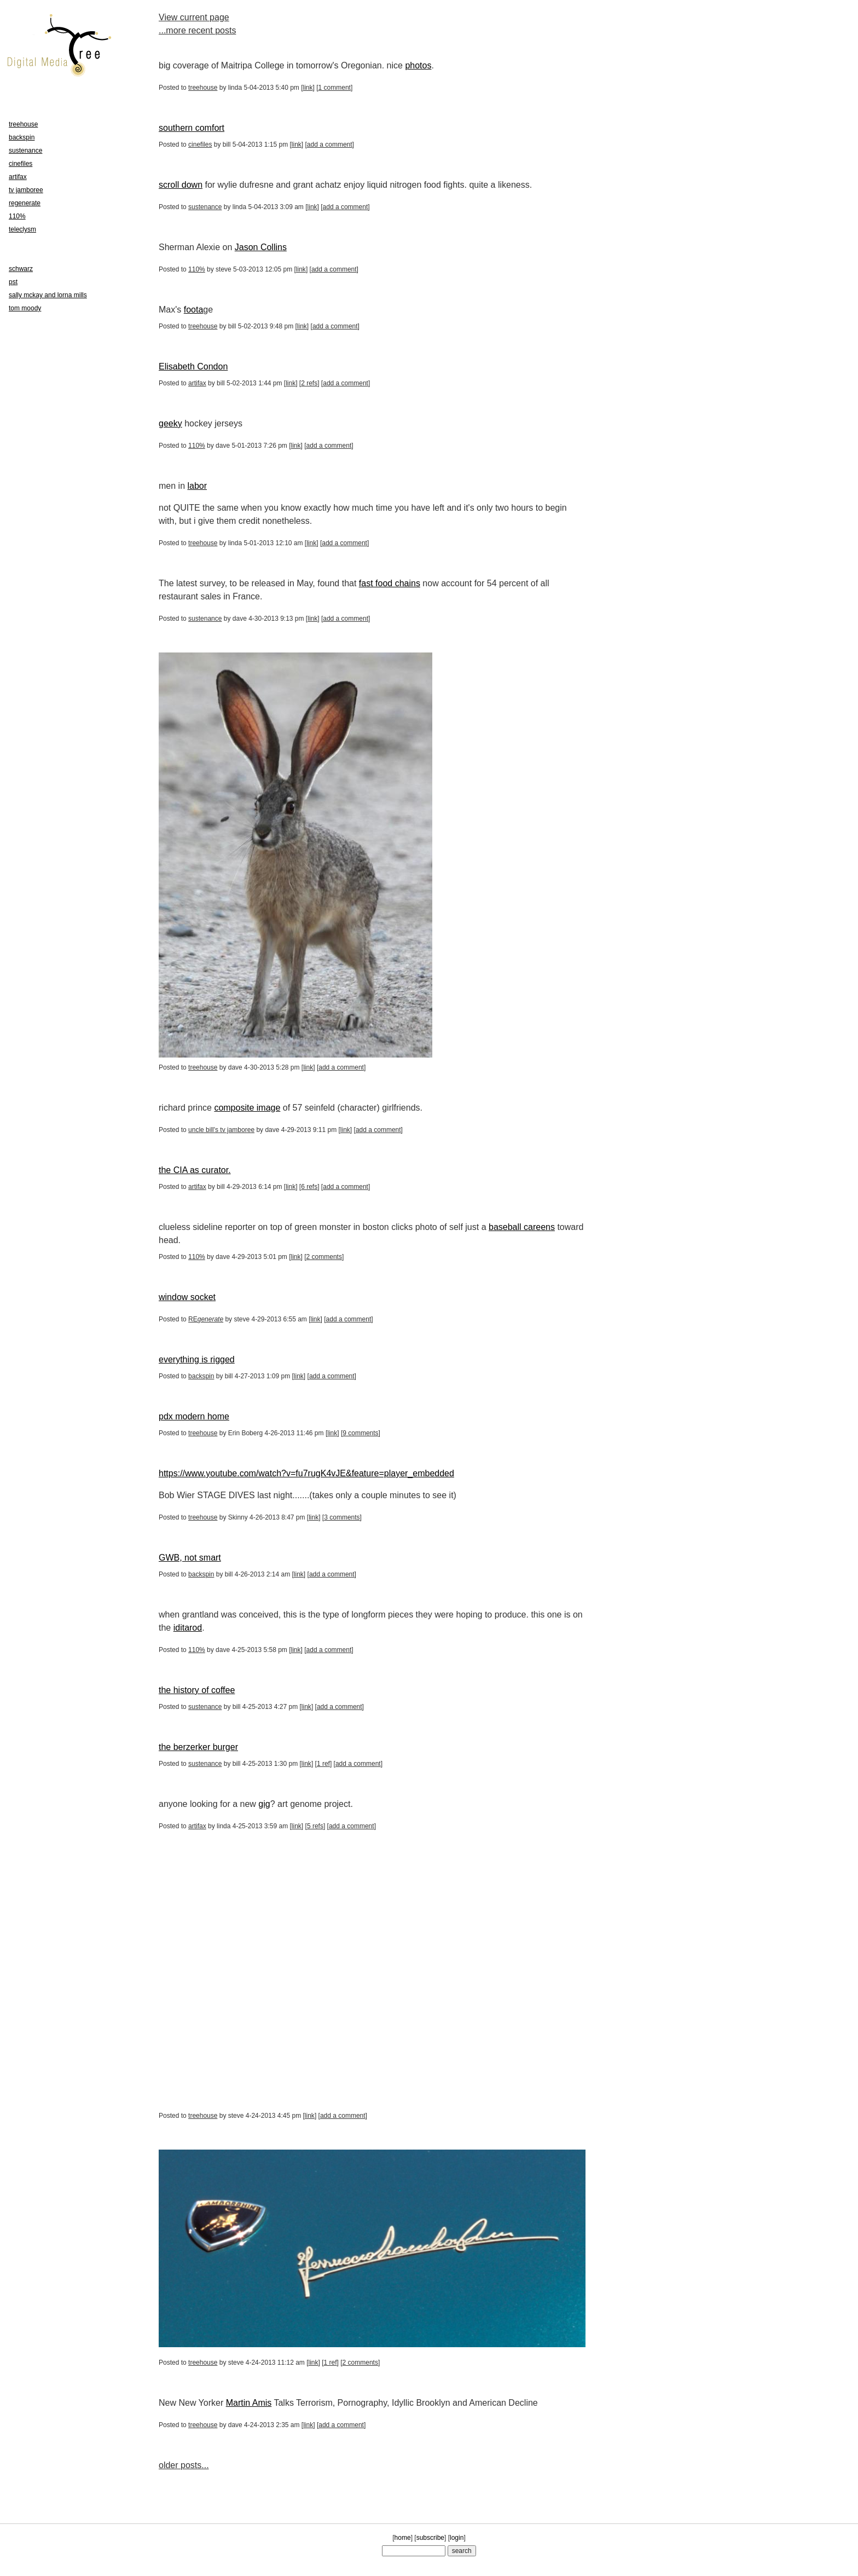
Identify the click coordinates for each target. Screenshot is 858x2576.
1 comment (334, 87)
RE (205, 1319)
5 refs (315, 1826)
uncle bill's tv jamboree (221, 1130)
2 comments (324, 1257)
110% (196, 269)
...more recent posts (197, 30)
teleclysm (22, 229)
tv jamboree (26, 190)
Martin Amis (249, 2402)
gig (264, 1804)
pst (13, 282)
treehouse (202, 87)
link (308, 87)
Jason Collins (261, 247)
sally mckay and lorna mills (48, 295)
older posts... (184, 2465)
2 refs (309, 383)
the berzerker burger (198, 1747)
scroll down (180, 184)
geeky (170, 423)
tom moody (25, 308)
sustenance (205, 207)
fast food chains (389, 583)
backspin (201, 1376)
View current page (194, 17)
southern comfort (191, 127)
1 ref (323, 1764)
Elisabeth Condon (193, 366)
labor (197, 485)
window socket (187, 1297)
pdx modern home (194, 1416)
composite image (247, 1107)
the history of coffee (197, 1690)
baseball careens (522, 1227)
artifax (197, 383)
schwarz (21, 269)
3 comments (342, 1517)
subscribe (430, 2538)
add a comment (329, 144)
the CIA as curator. (195, 1170)
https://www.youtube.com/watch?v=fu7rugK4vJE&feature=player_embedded (306, 1473)
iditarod (187, 1627)
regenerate (24, 203)
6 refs (309, 1187)
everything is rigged (197, 1359)
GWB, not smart (190, 1557)
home (403, 2538)
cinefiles (200, 144)
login (456, 2538)
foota (194, 309)
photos (418, 65)
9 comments (360, 1433)
